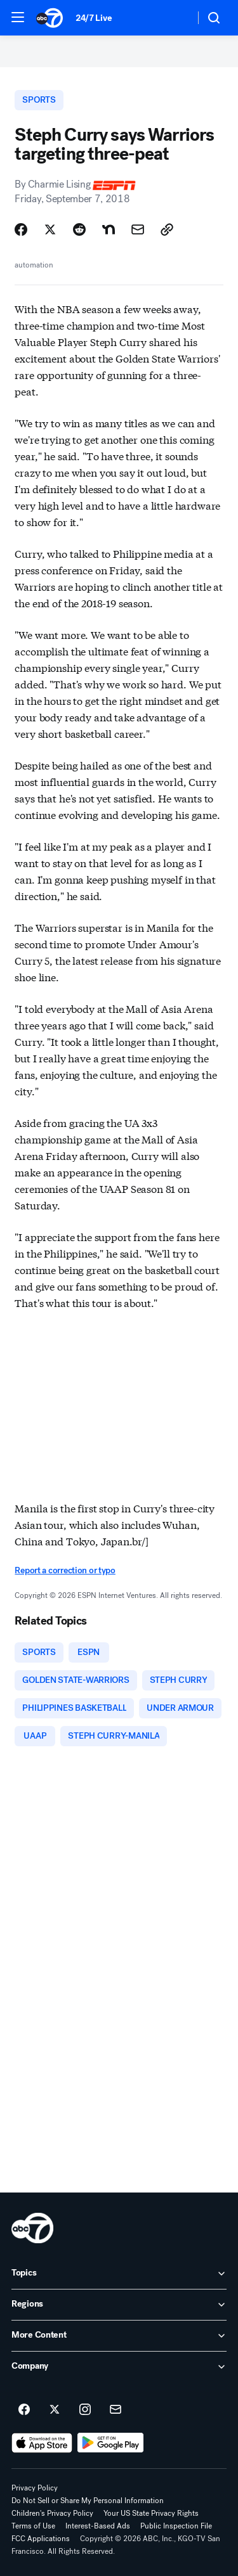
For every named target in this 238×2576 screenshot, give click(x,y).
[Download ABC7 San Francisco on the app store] (41, 2443)
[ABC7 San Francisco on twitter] (54, 2410)
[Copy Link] (167, 229)
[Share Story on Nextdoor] (108, 229)
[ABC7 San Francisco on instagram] (85, 2410)
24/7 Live (94, 18)
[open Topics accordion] (119, 2274)
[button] (17, 17)
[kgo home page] (32, 2228)
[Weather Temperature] (174, 17)
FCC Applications (40, 2538)
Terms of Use (33, 2526)
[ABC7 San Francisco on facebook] (24, 2410)
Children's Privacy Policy (52, 2513)
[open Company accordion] (119, 2367)
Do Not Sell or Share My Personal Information (87, 2500)
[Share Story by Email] (138, 229)
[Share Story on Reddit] (79, 229)
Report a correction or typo (65, 1570)
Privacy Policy (34, 2488)
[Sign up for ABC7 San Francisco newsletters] (115, 2410)
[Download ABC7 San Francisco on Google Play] (110, 2443)
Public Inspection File (176, 2526)
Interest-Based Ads (97, 2526)
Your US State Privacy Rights (151, 2513)
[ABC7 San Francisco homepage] (49, 18)
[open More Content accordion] (119, 2336)
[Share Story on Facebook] (21, 229)
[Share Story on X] (50, 229)
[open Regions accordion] (119, 2305)
